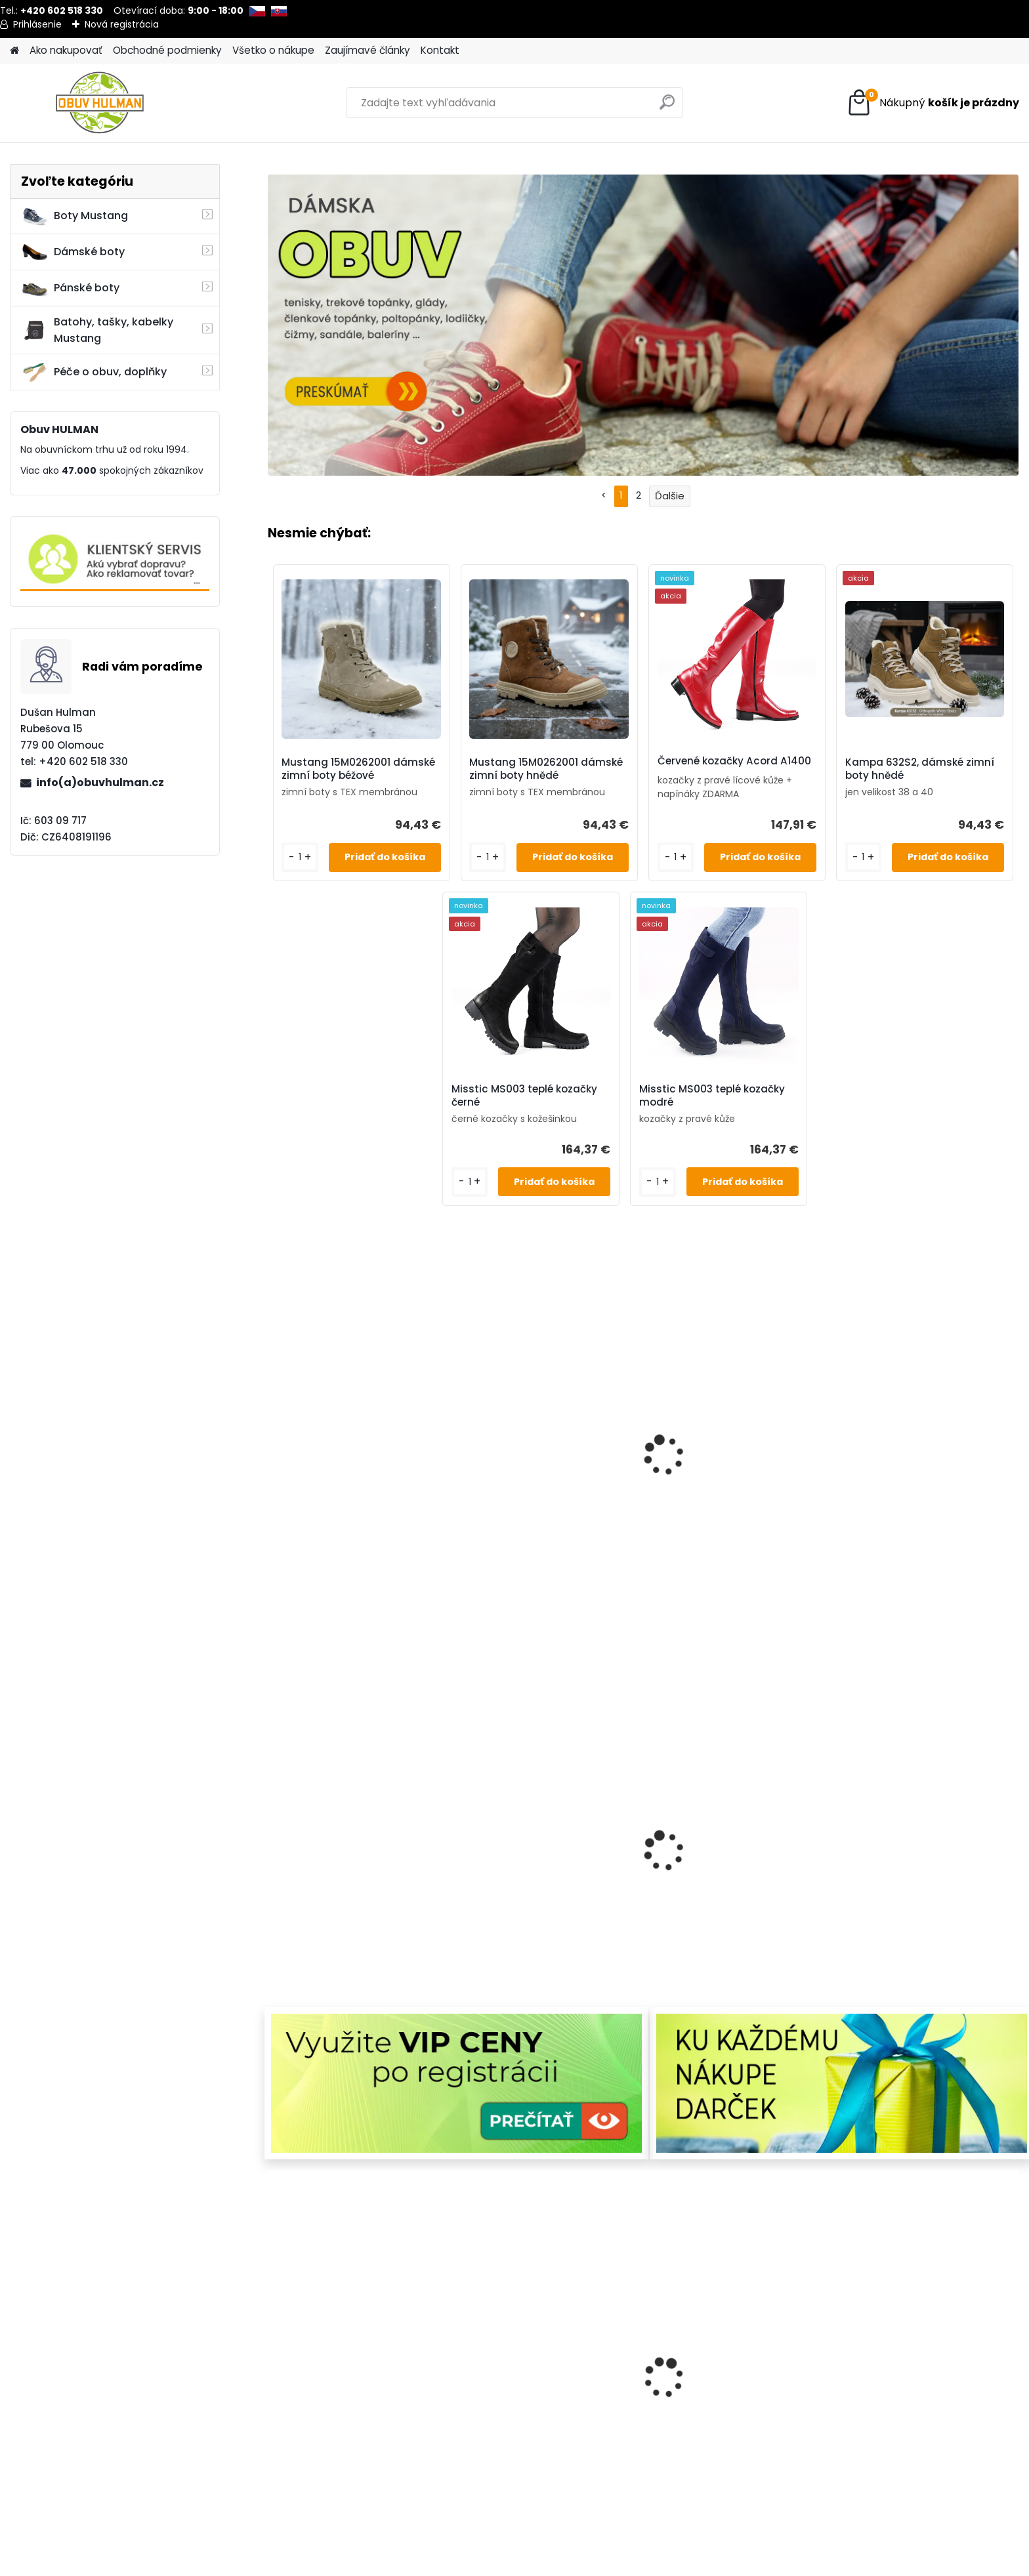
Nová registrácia (122, 24)
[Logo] (100, 103)
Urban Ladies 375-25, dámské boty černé (762, 1883)
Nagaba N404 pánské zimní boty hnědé (477, 2411)
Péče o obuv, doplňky (94, 372)
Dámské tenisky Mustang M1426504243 (336, 1447)
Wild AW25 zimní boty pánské (621, 1883)
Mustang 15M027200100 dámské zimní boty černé (913, 1891)
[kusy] (279, 2487)
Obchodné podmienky (167, 50)
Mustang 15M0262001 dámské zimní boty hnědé (546, 769)
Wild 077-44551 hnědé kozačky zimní (908, 1447)
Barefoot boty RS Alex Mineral (474, 1447)
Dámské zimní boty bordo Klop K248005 (329, 2411)
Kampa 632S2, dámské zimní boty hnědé (919, 769)
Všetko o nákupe (273, 50)
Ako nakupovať (66, 50)
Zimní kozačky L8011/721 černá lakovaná (481, 1883)
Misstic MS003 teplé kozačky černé (524, 1096)
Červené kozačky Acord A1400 (734, 761)
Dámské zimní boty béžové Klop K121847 (759, 2411)
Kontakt (440, 50)
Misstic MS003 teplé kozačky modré (712, 1096)
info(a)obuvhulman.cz (100, 782)
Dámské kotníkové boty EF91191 (337, 1883)
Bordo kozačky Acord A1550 (619, 2411)
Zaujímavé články (367, 50)
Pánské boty (70, 288)
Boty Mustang (74, 215)
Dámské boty (73, 251)
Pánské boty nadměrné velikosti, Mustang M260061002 (767, 1455)
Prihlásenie (37, 24)
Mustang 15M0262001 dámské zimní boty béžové (358, 769)
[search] (667, 107)
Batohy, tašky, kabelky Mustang (97, 330)
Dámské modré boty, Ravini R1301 (617, 1447)
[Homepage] (14, 51)
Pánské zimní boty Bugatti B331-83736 (902, 2411)
